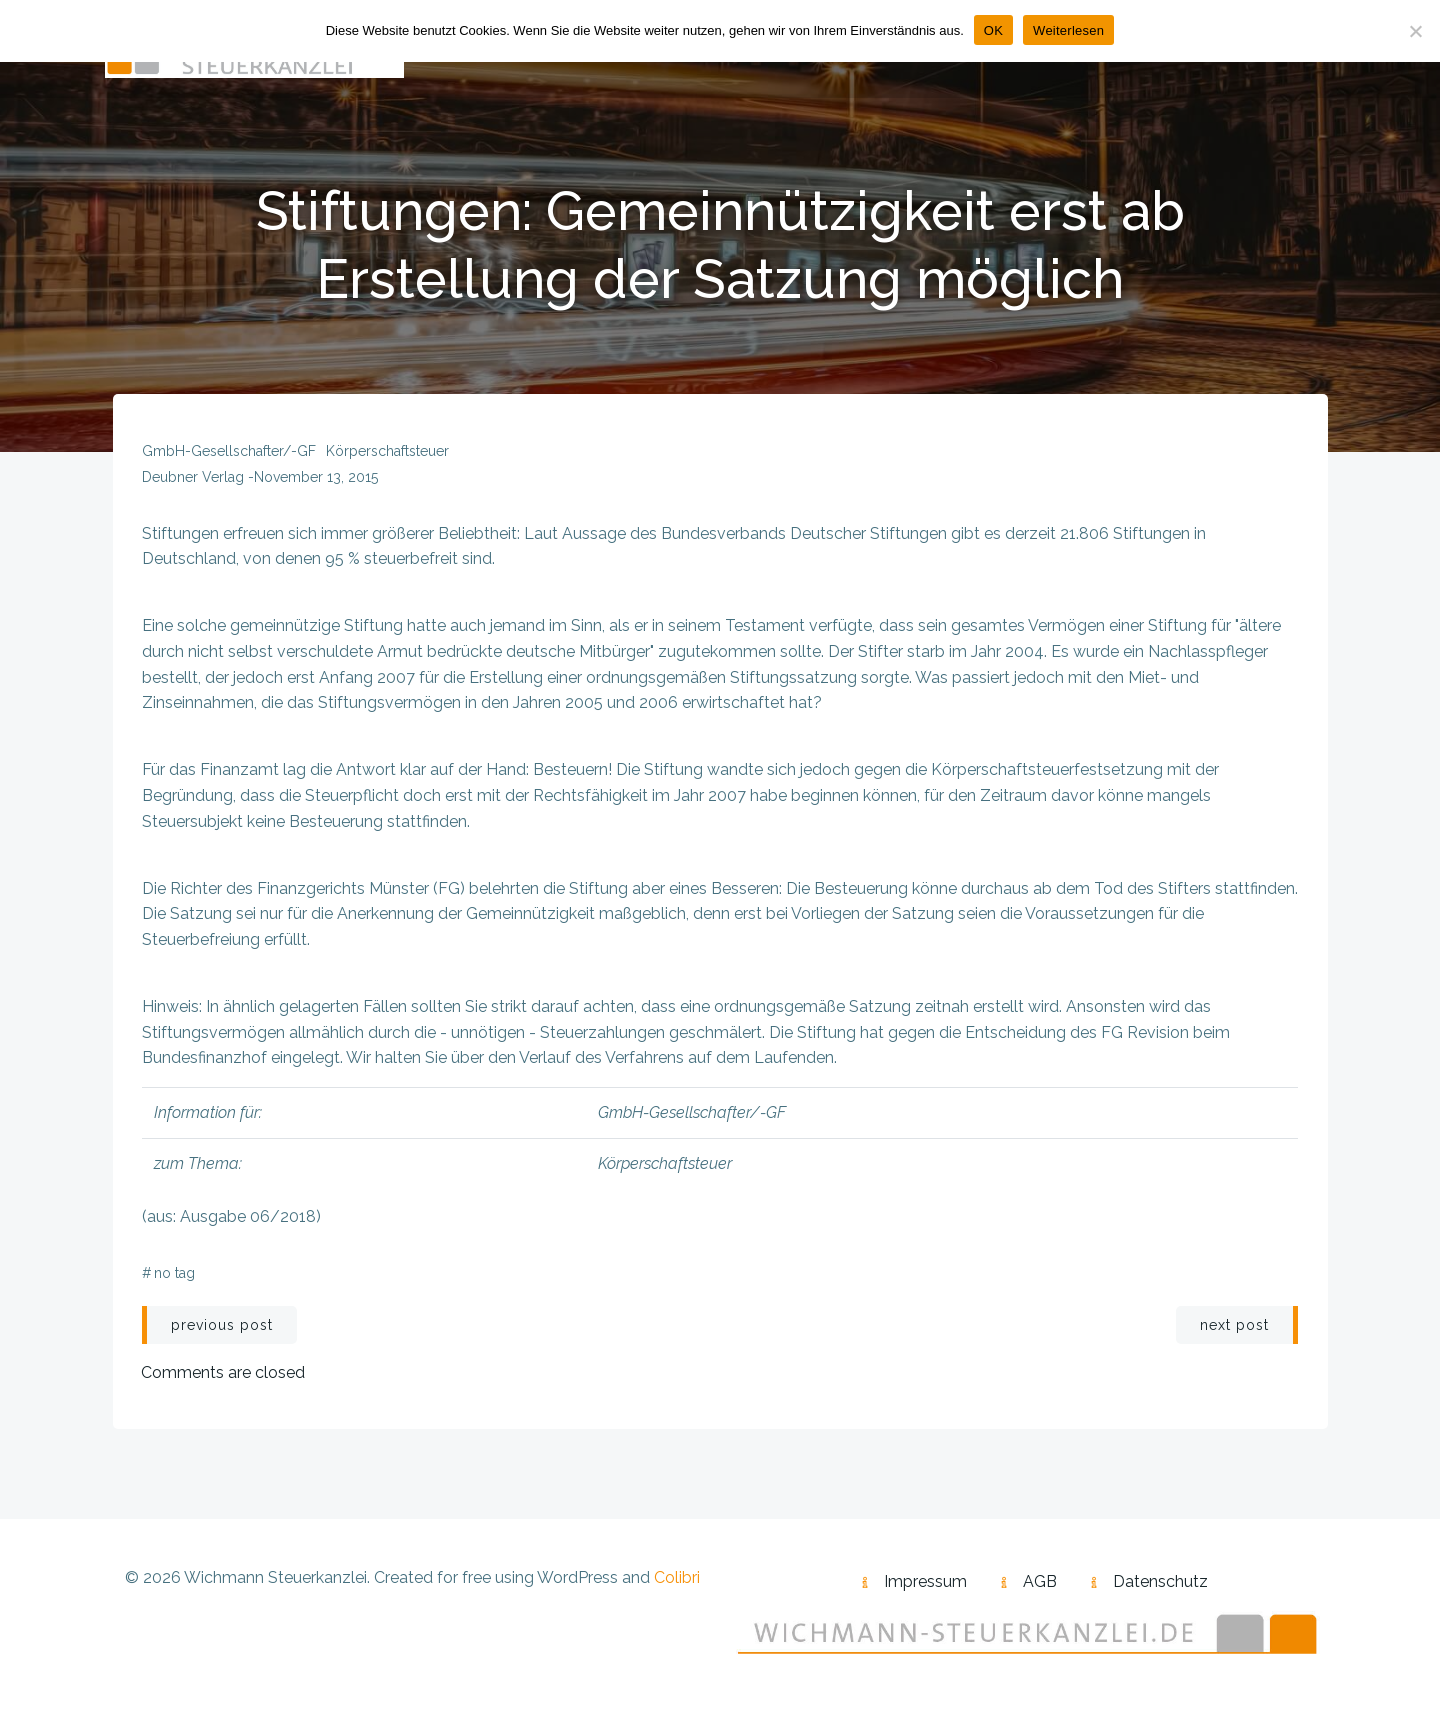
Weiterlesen (1068, 30)
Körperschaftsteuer (387, 454)
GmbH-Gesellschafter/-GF (229, 454)
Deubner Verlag (193, 480)
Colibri (677, 1581)
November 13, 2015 (316, 480)
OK (993, 30)
